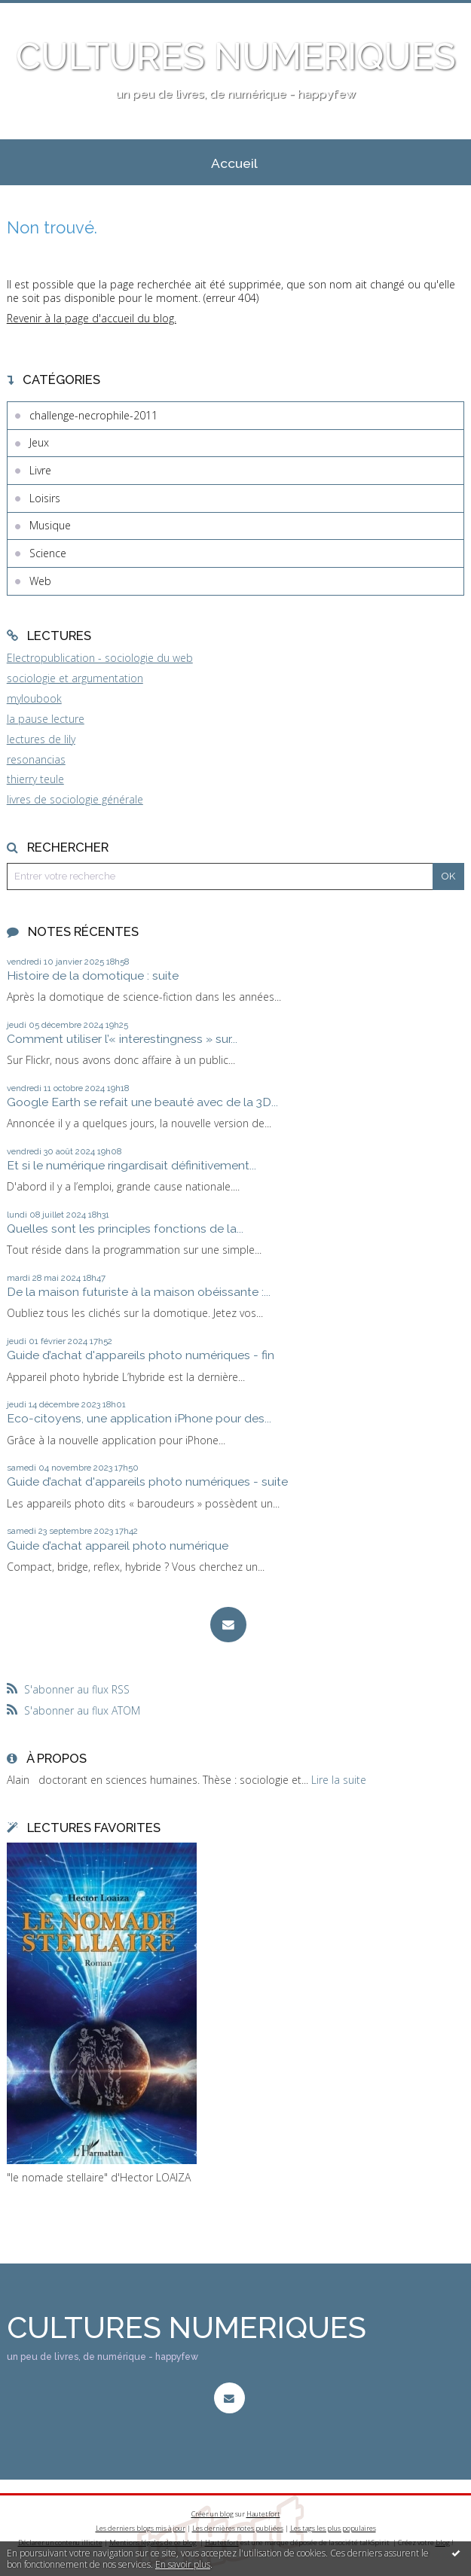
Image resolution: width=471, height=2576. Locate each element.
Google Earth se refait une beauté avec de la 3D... (142, 1102)
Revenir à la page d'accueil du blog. (91, 318)
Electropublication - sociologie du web (100, 658)
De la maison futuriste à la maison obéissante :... (139, 1292)
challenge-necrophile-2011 (93, 415)
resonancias (36, 759)
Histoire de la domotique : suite (93, 975)
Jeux (39, 442)
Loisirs (44, 498)
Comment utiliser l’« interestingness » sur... (122, 1039)
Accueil (234, 163)
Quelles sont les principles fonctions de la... (125, 1228)
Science (47, 553)
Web (40, 581)
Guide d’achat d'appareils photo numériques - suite (147, 1481)
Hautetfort (263, 2514)
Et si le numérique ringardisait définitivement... (131, 1165)
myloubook (34, 698)
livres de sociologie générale (75, 799)
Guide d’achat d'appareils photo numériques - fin (140, 1355)
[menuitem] (234, 162)
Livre (40, 470)
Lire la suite (338, 1780)
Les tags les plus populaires (333, 2528)
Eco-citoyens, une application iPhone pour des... (139, 1418)
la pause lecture (45, 719)
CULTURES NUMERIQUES (236, 56)
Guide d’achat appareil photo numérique (117, 1545)
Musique (50, 525)
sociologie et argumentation (75, 678)
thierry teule (35, 779)
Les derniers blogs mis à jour (140, 2528)
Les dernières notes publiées (237, 2528)
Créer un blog (212, 2514)
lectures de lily (41, 739)
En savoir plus (182, 2564)
